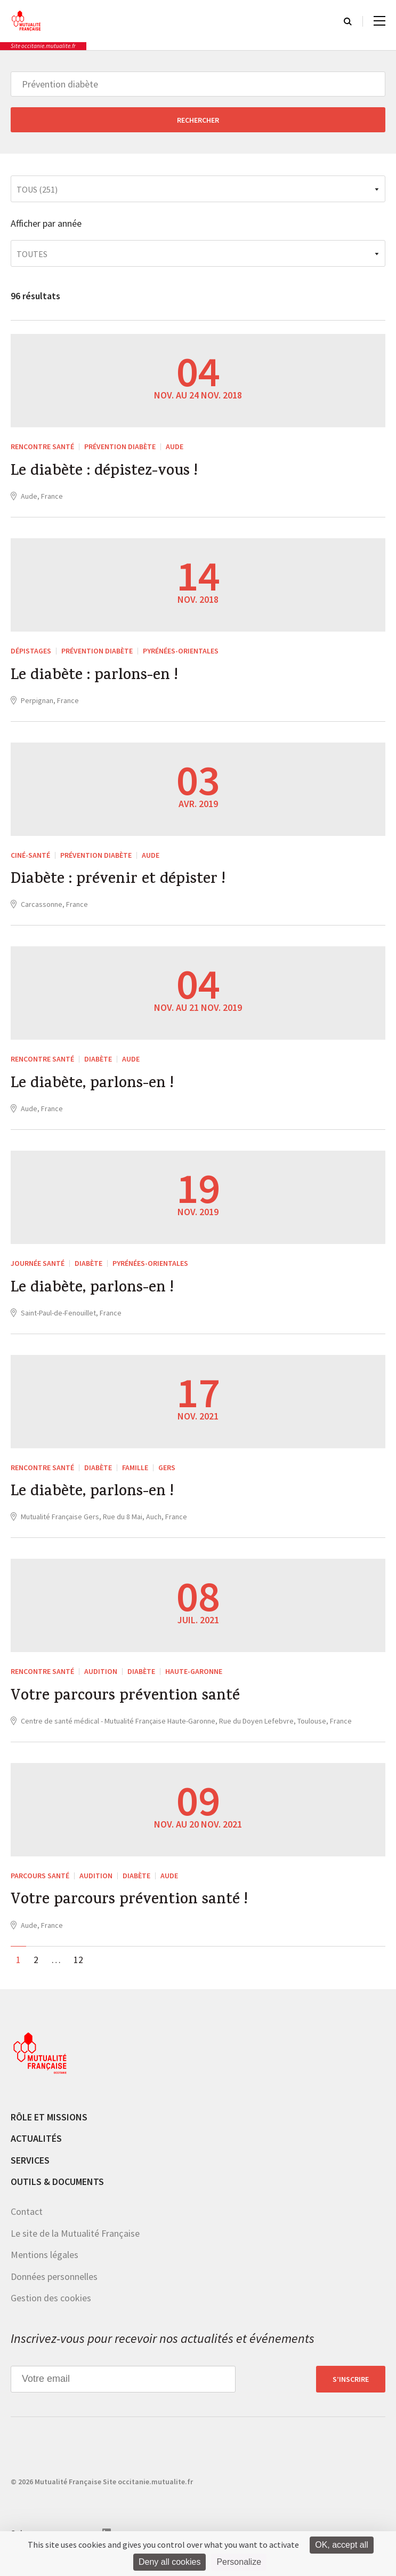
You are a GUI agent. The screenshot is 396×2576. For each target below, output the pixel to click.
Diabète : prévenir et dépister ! (121, 884)
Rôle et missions (49, 2129)
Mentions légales (44, 2267)
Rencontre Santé (42, 446)
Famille (135, 1475)
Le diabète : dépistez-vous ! (108, 473)
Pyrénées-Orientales (181, 652)
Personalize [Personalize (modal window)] (238, 2561)
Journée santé (37, 1269)
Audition (100, 1681)
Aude (174, 446)
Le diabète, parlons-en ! (95, 1090)
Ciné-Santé (30, 858)
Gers (166, 1475)
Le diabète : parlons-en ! (97, 679)
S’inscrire (351, 2391)
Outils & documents (57, 2194)
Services (30, 2173)
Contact (27, 2224)
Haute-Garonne (193, 1681)
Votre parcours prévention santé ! (134, 1913)
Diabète (98, 1063)
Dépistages (31, 652)
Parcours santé (40, 1887)
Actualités (36, 2151)
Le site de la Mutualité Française (75, 2245)
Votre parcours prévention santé (130, 1707)
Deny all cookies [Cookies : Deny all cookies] (170, 2561)
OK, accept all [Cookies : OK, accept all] (341, 2544)
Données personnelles (54, 2289)
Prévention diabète (120, 446)
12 (78, 1972)
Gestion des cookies (51, 2310)
